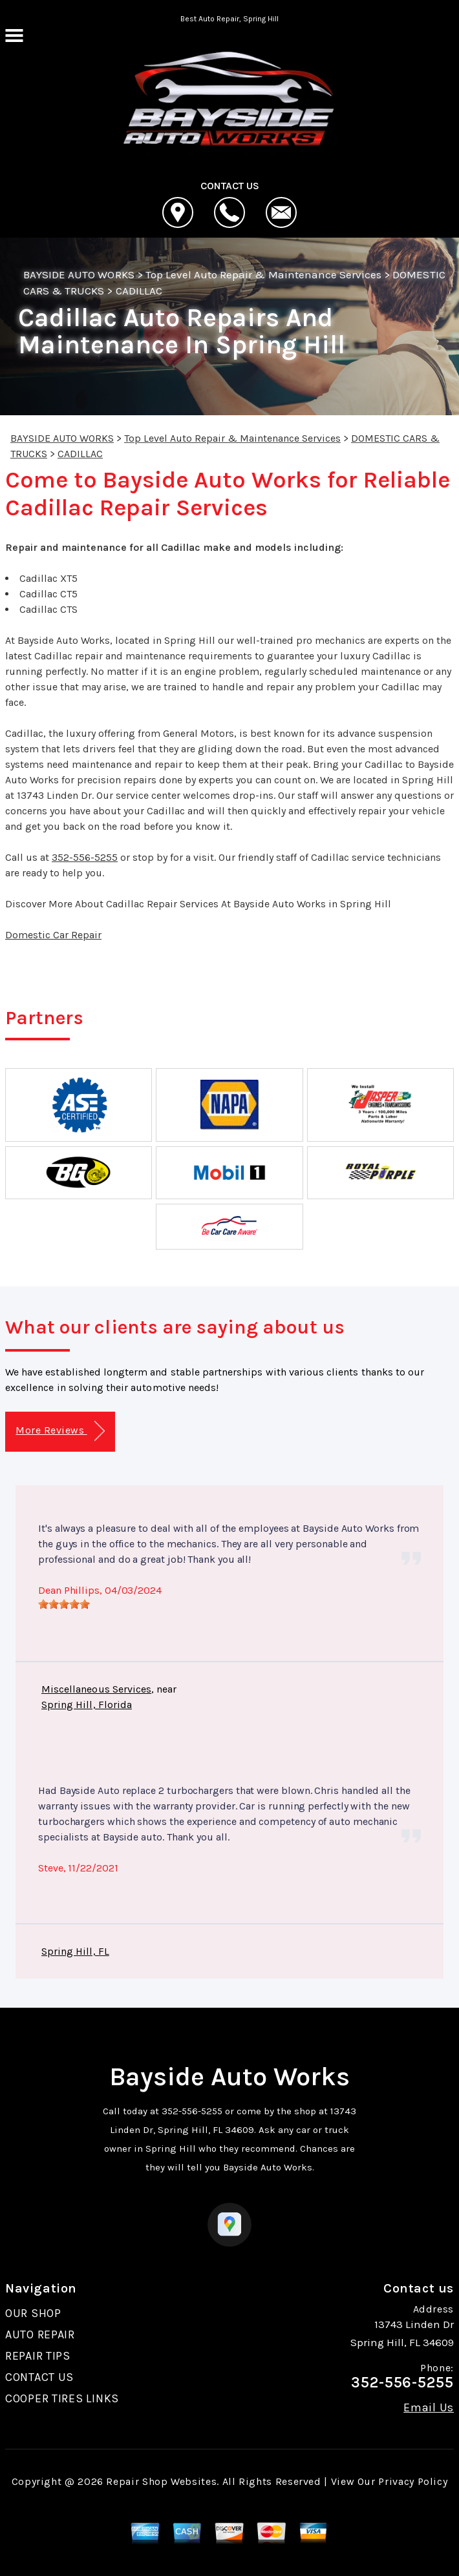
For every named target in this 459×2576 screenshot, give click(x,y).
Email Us (428, 2407)
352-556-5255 (85, 857)
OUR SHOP (33, 2313)
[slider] (64, 1604)
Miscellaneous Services (96, 1689)
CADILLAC (139, 290)
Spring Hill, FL (75, 1951)
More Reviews (60, 1431)
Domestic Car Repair (53, 935)
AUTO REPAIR (40, 2334)
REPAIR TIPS (37, 2356)
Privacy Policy (412, 2481)
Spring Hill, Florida (86, 1704)
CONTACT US (39, 2377)
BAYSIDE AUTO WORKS (78, 274)
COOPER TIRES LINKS (62, 2398)
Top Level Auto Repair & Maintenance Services (263, 274)
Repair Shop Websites (161, 2481)
